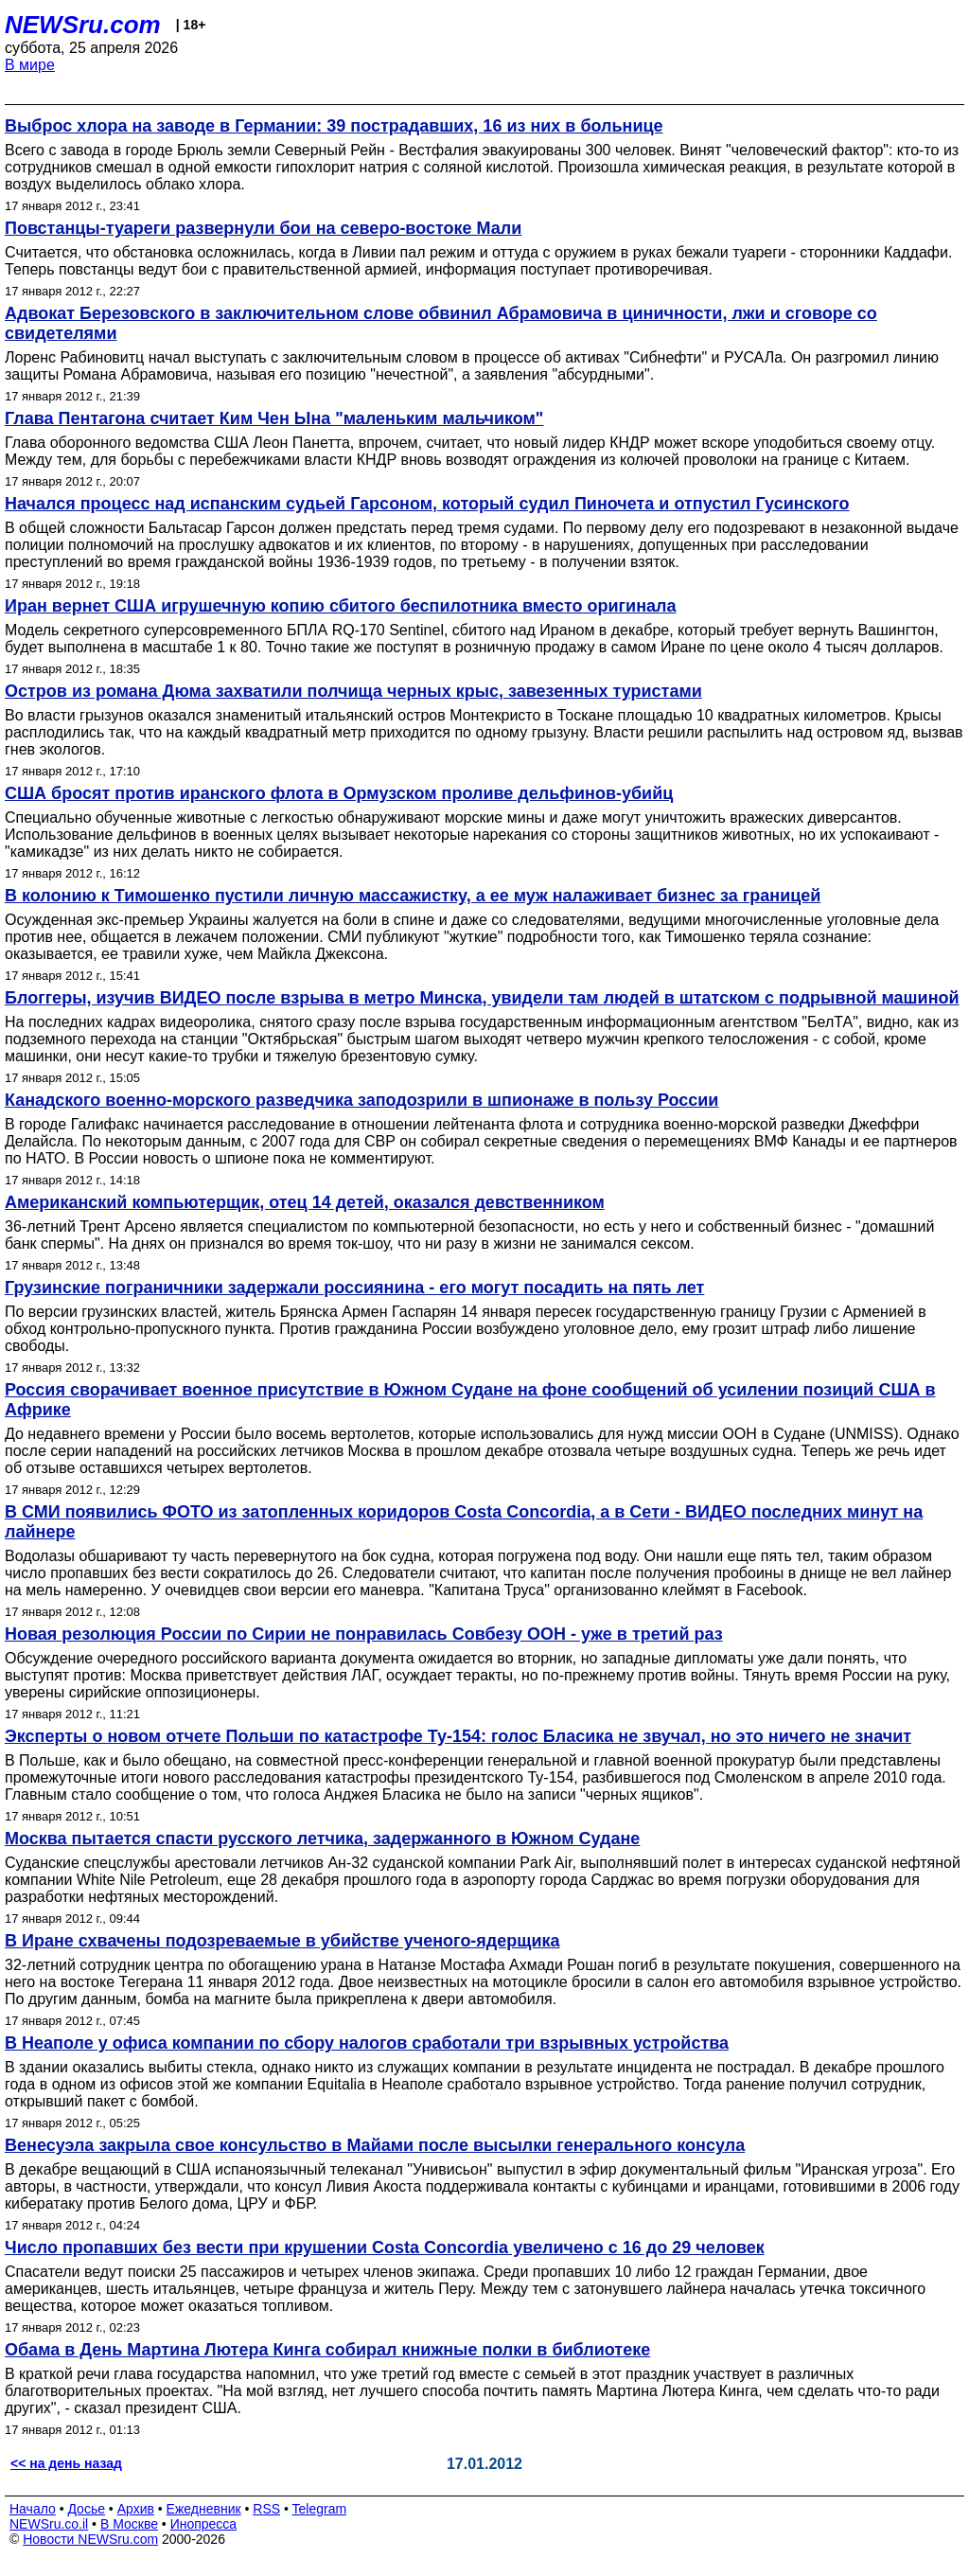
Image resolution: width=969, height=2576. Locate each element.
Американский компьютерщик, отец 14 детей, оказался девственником (305, 1202)
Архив (135, 2508)
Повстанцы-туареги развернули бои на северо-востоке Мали (263, 228)
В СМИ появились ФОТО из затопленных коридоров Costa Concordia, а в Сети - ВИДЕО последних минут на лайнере (464, 1521)
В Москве (129, 2524)
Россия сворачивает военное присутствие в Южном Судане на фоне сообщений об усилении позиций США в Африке (470, 1399)
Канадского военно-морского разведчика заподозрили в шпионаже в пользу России (361, 1100)
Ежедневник (204, 2508)
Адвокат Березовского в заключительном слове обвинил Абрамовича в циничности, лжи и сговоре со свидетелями (441, 323)
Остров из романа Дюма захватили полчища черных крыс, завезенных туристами (353, 691)
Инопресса (204, 2524)
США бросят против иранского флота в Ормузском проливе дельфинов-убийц (339, 793)
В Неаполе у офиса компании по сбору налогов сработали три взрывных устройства (367, 2043)
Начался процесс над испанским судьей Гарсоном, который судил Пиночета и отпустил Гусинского (427, 503)
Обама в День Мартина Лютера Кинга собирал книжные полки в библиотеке (327, 2349)
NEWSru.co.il (48, 2524)
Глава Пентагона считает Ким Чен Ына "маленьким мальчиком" (274, 418)
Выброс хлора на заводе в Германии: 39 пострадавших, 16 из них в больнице (334, 125)
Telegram (319, 2508)
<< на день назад (66, 2463)
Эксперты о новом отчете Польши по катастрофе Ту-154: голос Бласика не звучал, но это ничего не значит (458, 1736)
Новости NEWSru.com (90, 2539)
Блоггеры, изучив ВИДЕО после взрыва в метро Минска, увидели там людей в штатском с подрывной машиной (482, 997)
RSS (266, 2508)
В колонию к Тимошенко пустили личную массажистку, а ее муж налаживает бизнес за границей (412, 895)
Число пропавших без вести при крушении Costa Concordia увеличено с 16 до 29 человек (385, 2247)
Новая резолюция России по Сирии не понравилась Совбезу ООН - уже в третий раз (364, 1634)
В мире (30, 65)
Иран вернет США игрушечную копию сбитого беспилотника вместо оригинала (340, 605)
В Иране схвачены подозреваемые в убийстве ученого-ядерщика (282, 1940)
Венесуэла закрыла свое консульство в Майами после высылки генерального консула (375, 2145)
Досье (86, 2508)
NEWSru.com (83, 24)
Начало (32, 2508)
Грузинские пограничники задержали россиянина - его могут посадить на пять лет (354, 1287)
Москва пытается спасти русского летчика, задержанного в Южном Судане (322, 1838)
